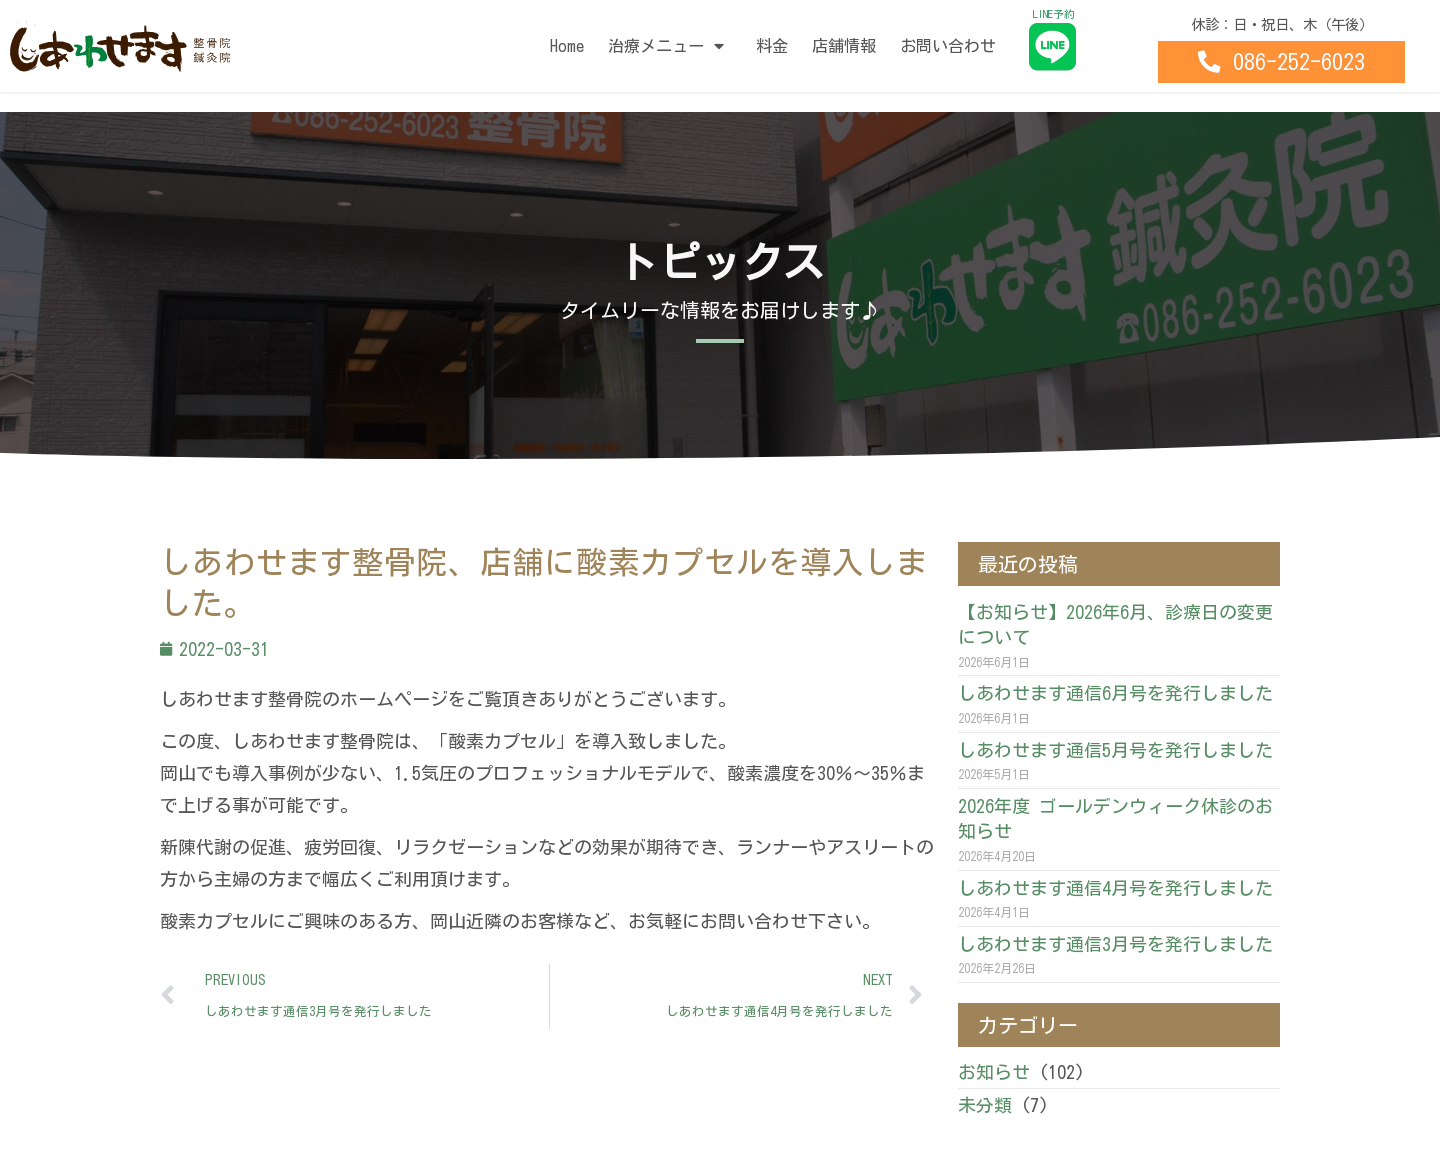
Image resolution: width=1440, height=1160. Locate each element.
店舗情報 (844, 46)
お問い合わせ (948, 46)
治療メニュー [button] (670, 46)
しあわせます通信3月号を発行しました (1115, 944)
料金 (772, 46)
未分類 (985, 1105)
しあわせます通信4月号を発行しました (1115, 888)
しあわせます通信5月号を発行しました (1115, 750)
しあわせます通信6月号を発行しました (1115, 693)
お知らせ (994, 1072)
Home (567, 46)
